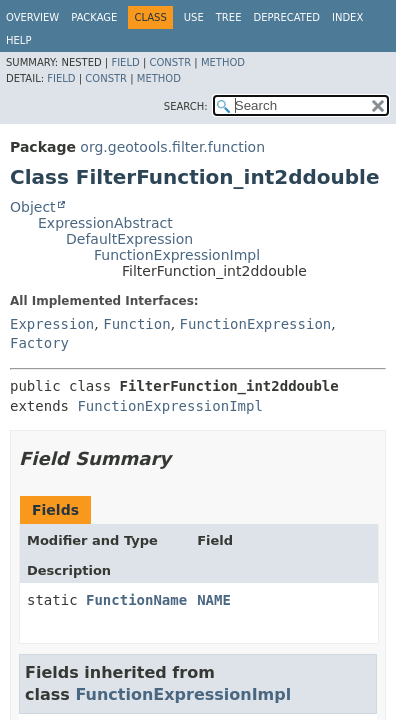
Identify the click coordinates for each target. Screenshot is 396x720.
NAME (214, 600)
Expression (52, 324)
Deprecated (286, 17)
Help (18, 40)
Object (33, 207)
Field (125, 62)
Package (94, 17)
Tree (229, 17)
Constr (170, 62)
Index (347, 17)
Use (194, 17)
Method (223, 62)
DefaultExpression (129, 239)
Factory (39, 343)
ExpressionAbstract (105, 223)
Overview (32, 17)
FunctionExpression (256, 324)
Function (136, 324)
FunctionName (136, 600)
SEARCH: (186, 106)
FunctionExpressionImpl (177, 255)
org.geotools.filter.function (172, 147)
